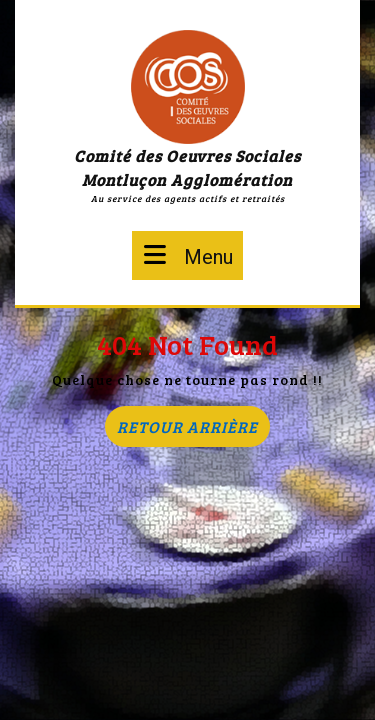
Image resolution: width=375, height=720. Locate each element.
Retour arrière (193, 430)
